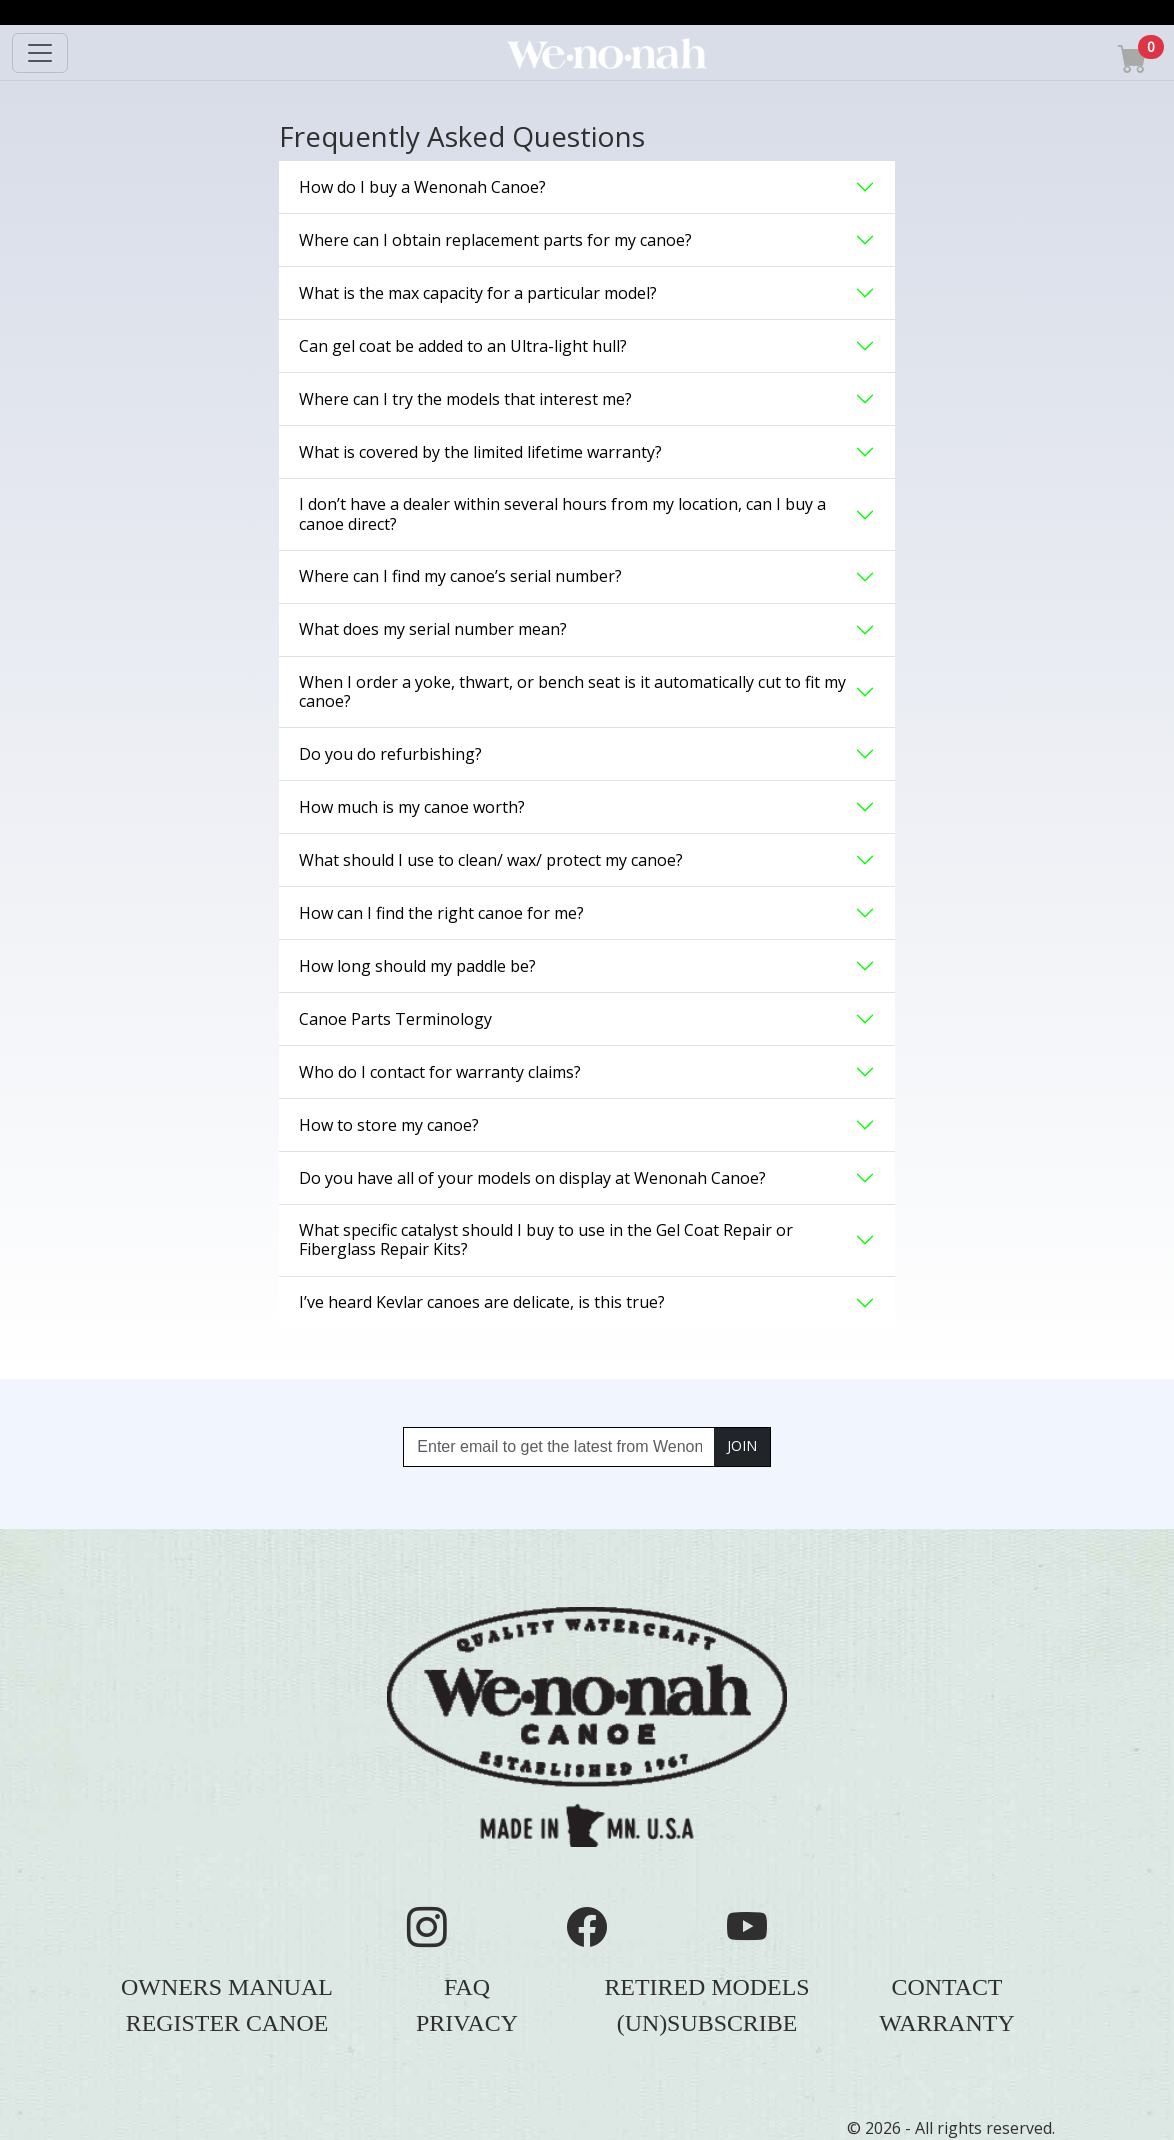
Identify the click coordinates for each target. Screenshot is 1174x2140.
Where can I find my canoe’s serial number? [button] (460, 576)
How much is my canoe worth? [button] (412, 807)
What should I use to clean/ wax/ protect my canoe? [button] (491, 860)
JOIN (742, 1445)
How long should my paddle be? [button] (417, 966)
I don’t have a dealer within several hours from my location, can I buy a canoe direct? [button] (562, 513)
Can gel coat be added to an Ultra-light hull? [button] (463, 346)
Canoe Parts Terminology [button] (395, 1019)
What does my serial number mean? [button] (433, 629)
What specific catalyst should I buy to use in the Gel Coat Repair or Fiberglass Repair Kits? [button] (546, 1239)
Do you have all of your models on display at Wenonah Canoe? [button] (532, 1178)
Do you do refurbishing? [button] (390, 754)
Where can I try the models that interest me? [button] (465, 399)
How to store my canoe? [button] (389, 1125)
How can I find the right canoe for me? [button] (441, 913)
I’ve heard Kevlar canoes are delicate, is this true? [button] (482, 1302)
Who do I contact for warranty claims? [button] (440, 1072)
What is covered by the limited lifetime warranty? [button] (480, 452)
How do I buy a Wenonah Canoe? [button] (422, 187)
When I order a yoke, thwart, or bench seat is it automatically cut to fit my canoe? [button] (572, 691)
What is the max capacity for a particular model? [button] (478, 293)
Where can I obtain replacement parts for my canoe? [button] (495, 240)
